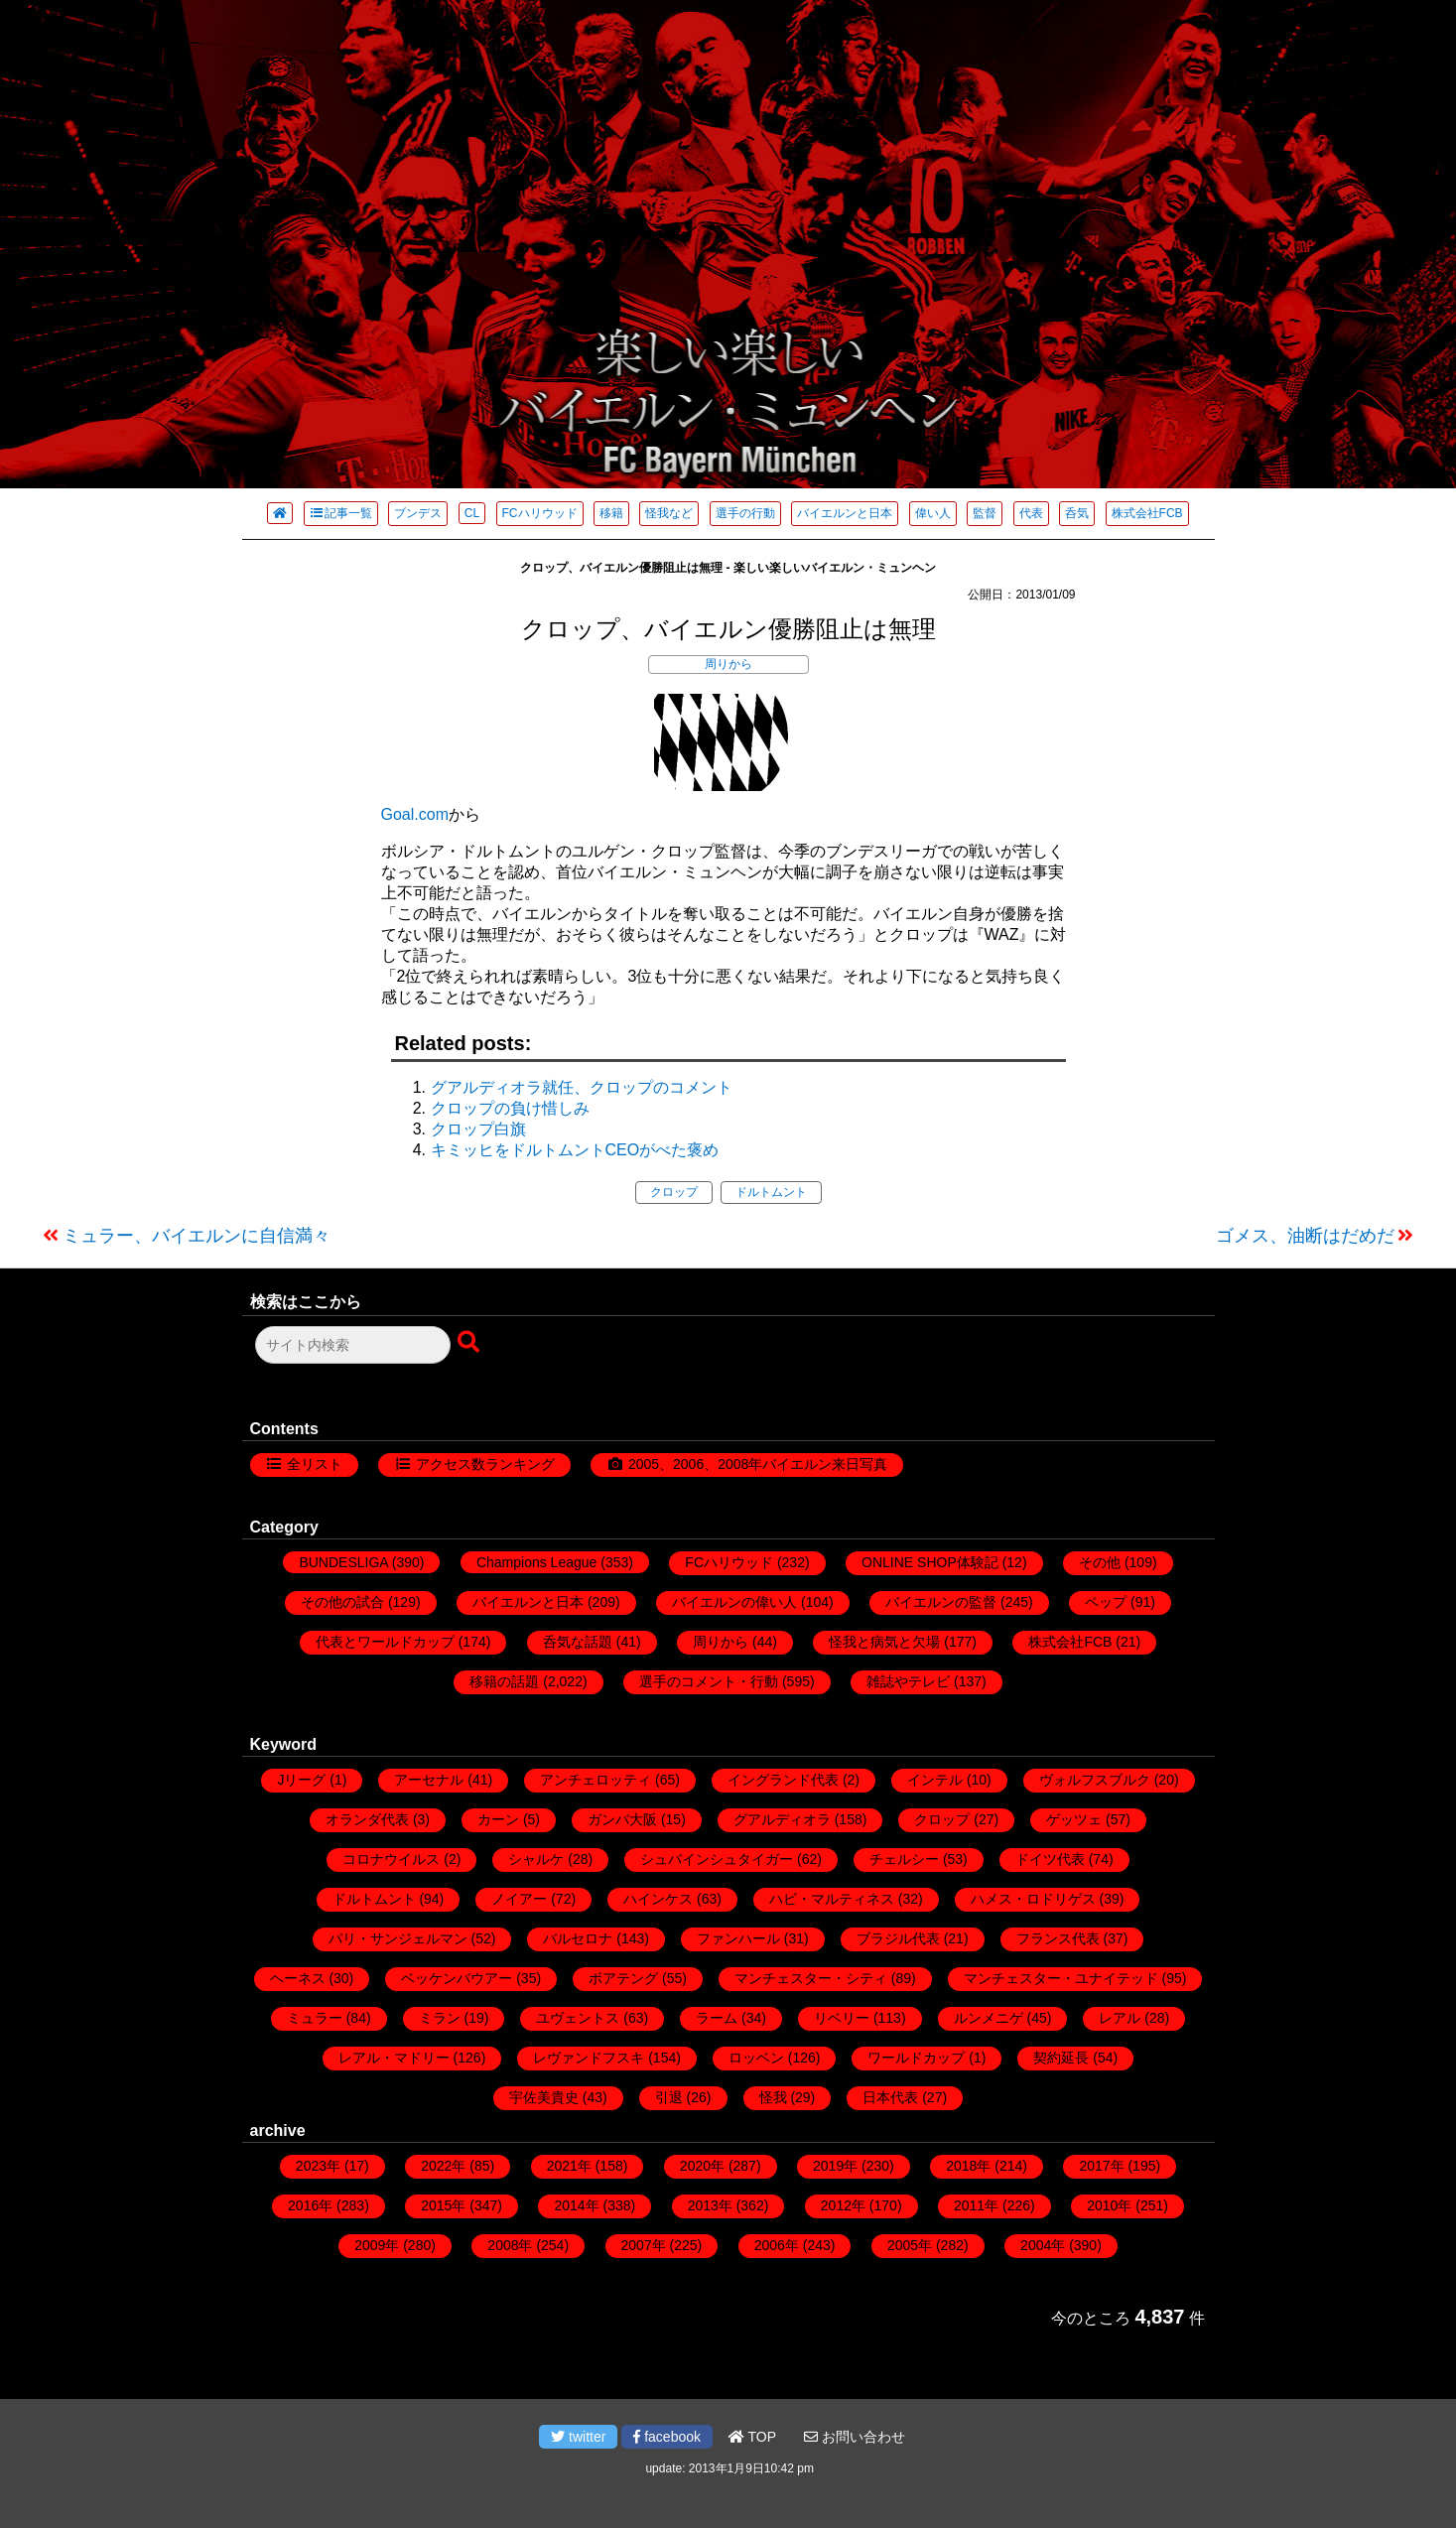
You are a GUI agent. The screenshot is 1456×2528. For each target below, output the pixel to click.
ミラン (440, 2018)
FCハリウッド (540, 513)
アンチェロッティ (595, 1780)
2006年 (776, 2245)
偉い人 (933, 513)
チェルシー (904, 1859)
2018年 (968, 2166)
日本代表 (890, 2097)
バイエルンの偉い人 (734, 1602)
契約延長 (1061, 2057)
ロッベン (756, 2057)
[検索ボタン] (470, 1343)
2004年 (1042, 2245)
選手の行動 (745, 513)
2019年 (835, 2166)
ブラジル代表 (898, 1938)
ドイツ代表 (1050, 1859)
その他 (1100, 1562)
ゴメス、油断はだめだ (1305, 1236)
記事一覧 (341, 513)
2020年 (702, 2166)
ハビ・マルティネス (831, 1899)
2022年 (443, 2166)
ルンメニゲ (988, 2018)
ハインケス (658, 1899)
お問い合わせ (854, 2437)
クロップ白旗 (478, 1129)
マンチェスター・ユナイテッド (1061, 1978)
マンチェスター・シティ (810, 1978)
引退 (669, 2097)
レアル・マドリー (394, 2057)
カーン (498, 1819)
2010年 (1109, 2205)
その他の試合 (342, 1602)
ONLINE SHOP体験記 (929, 1562)
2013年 (710, 2205)
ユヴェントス (577, 2018)
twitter (578, 2437)
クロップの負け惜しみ (510, 1108)
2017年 (1101, 2166)
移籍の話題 (504, 1681)
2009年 (376, 2245)
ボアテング (623, 1978)
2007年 (643, 2245)
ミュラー (314, 2018)
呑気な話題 (577, 1642)
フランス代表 (1058, 1938)
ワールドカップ (916, 2057)
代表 (1031, 513)
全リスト (314, 1464)
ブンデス (418, 513)
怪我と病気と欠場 (884, 1642)
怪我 (773, 2097)
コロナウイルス (391, 1859)
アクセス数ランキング (485, 1464)
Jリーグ (301, 1780)
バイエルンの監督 (940, 1602)
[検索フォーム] (353, 1345)
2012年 (843, 2205)
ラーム (716, 2018)
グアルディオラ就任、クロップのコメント (581, 1087)
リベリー (841, 2018)
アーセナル (428, 1780)
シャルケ (536, 1859)
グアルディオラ (782, 1819)
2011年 (976, 2205)
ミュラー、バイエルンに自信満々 (197, 1236)
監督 (984, 513)
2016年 (310, 2205)
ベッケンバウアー (456, 1978)
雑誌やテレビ (908, 1681)
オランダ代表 (367, 1819)
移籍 (611, 513)
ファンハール (738, 1938)
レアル (1119, 2018)
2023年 (318, 2166)
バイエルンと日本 (844, 513)
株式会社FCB (1147, 513)
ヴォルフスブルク (1094, 1780)
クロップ (674, 1192)
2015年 (443, 2205)
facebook (667, 2437)
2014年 (576, 2205)
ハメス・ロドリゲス (1033, 1899)
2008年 (509, 2245)
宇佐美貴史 (544, 2097)
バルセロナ (577, 1938)
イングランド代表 (783, 1780)
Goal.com (415, 814)
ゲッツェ (1074, 1819)
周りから (728, 664)
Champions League (536, 1562)
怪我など (669, 513)
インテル (935, 1780)
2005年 (909, 2245)
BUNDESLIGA (343, 1562)
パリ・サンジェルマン (398, 1938)
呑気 (1077, 513)
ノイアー (519, 1899)
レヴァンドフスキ (588, 2057)
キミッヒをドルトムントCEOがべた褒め (575, 1149)
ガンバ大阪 (622, 1819)
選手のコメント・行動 (708, 1681)
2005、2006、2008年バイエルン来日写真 (757, 1464)
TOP (752, 2437)
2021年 (569, 2166)
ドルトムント (771, 1192)
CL (471, 513)
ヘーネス (298, 1978)
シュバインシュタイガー (716, 1859)
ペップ (1105, 1602)
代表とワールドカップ (385, 1642)
